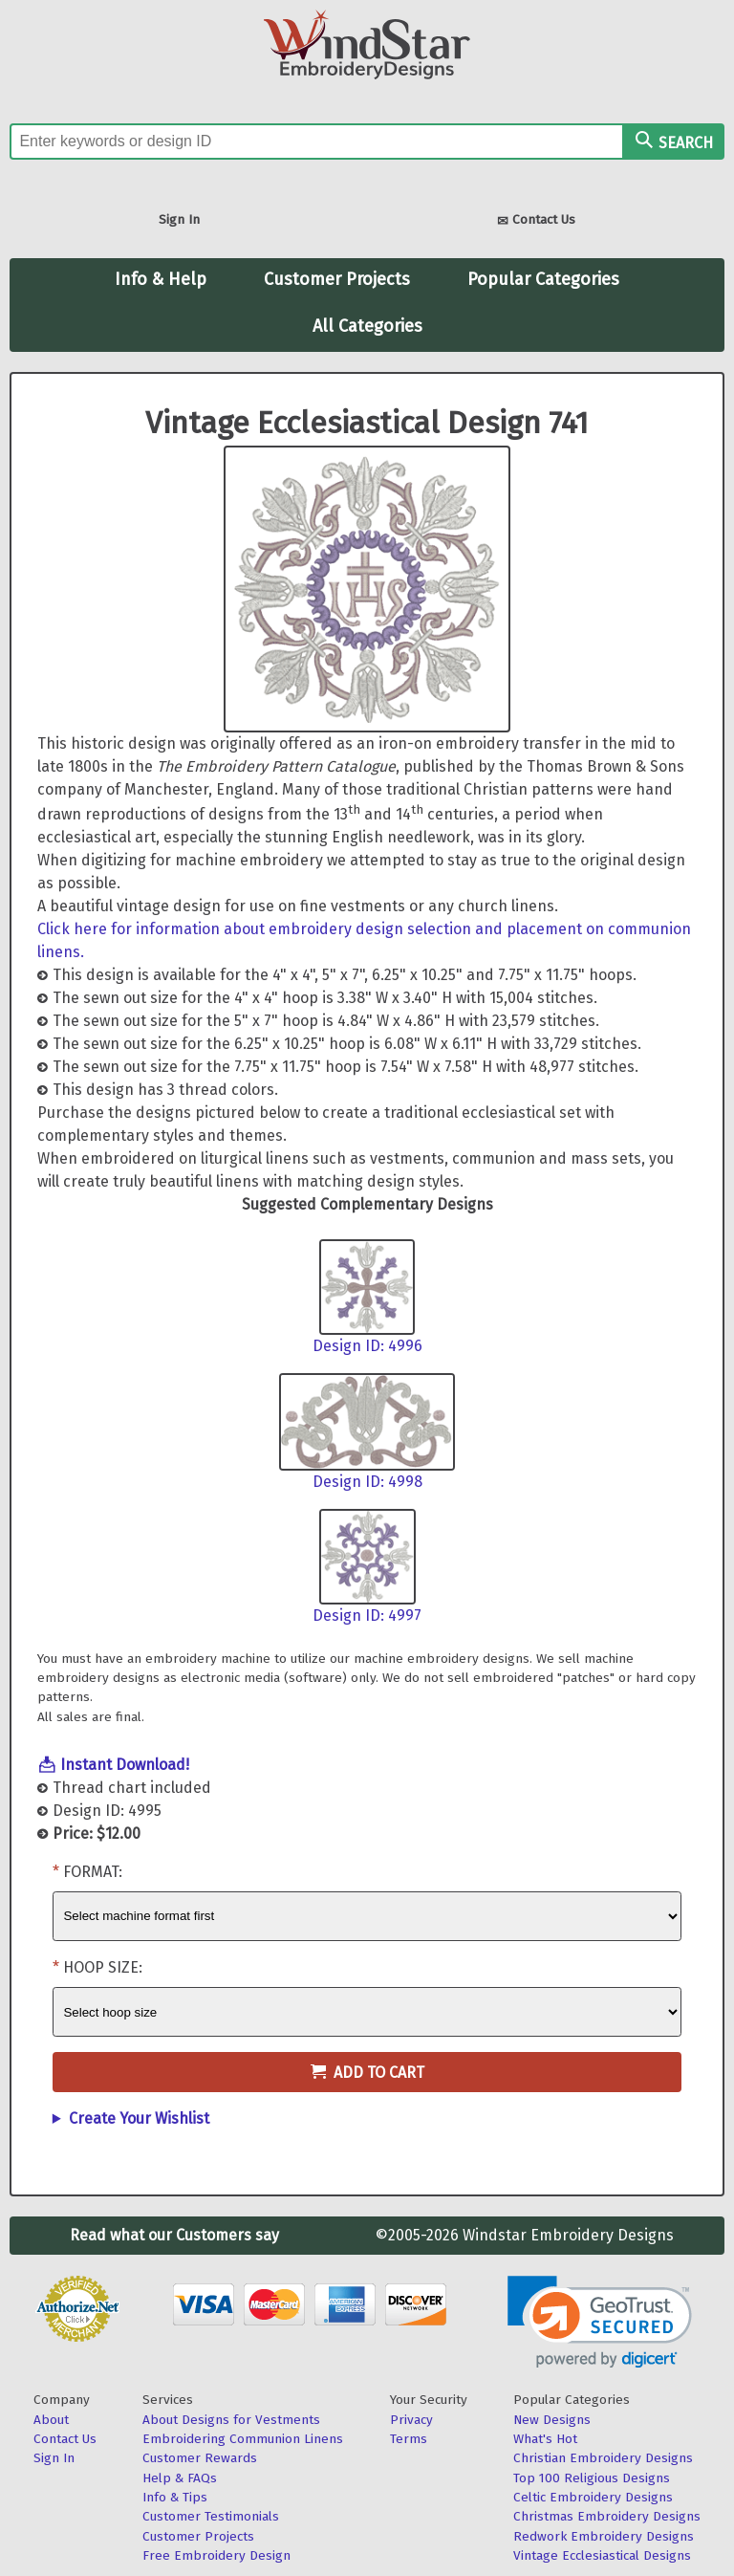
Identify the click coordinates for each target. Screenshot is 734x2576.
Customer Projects (337, 279)
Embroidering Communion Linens (242, 2439)
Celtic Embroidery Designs (593, 2497)
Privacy (411, 2420)
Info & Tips (174, 2497)
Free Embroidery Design (216, 2555)
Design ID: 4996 (367, 1346)
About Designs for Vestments (231, 2420)
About (51, 2420)
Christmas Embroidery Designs (607, 2516)
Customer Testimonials (210, 2516)
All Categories (367, 326)
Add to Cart (367, 2072)
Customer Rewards (199, 2458)
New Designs (552, 2420)
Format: (92, 1872)
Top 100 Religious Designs (591, 2478)
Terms (408, 2439)
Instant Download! (124, 1765)
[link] (600, 2322)
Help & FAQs (179, 2478)
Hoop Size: (102, 1967)
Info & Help (160, 279)
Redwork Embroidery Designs (603, 2536)
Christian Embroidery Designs (603, 2458)
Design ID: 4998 (367, 1482)
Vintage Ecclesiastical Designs (602, 2555)
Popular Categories (543, 279)
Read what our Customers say (174, 2235)
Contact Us (536, 221)
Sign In (179, 219)
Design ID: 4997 (367, 1615)
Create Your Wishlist (139, 2118)
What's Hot (545, 2439)
